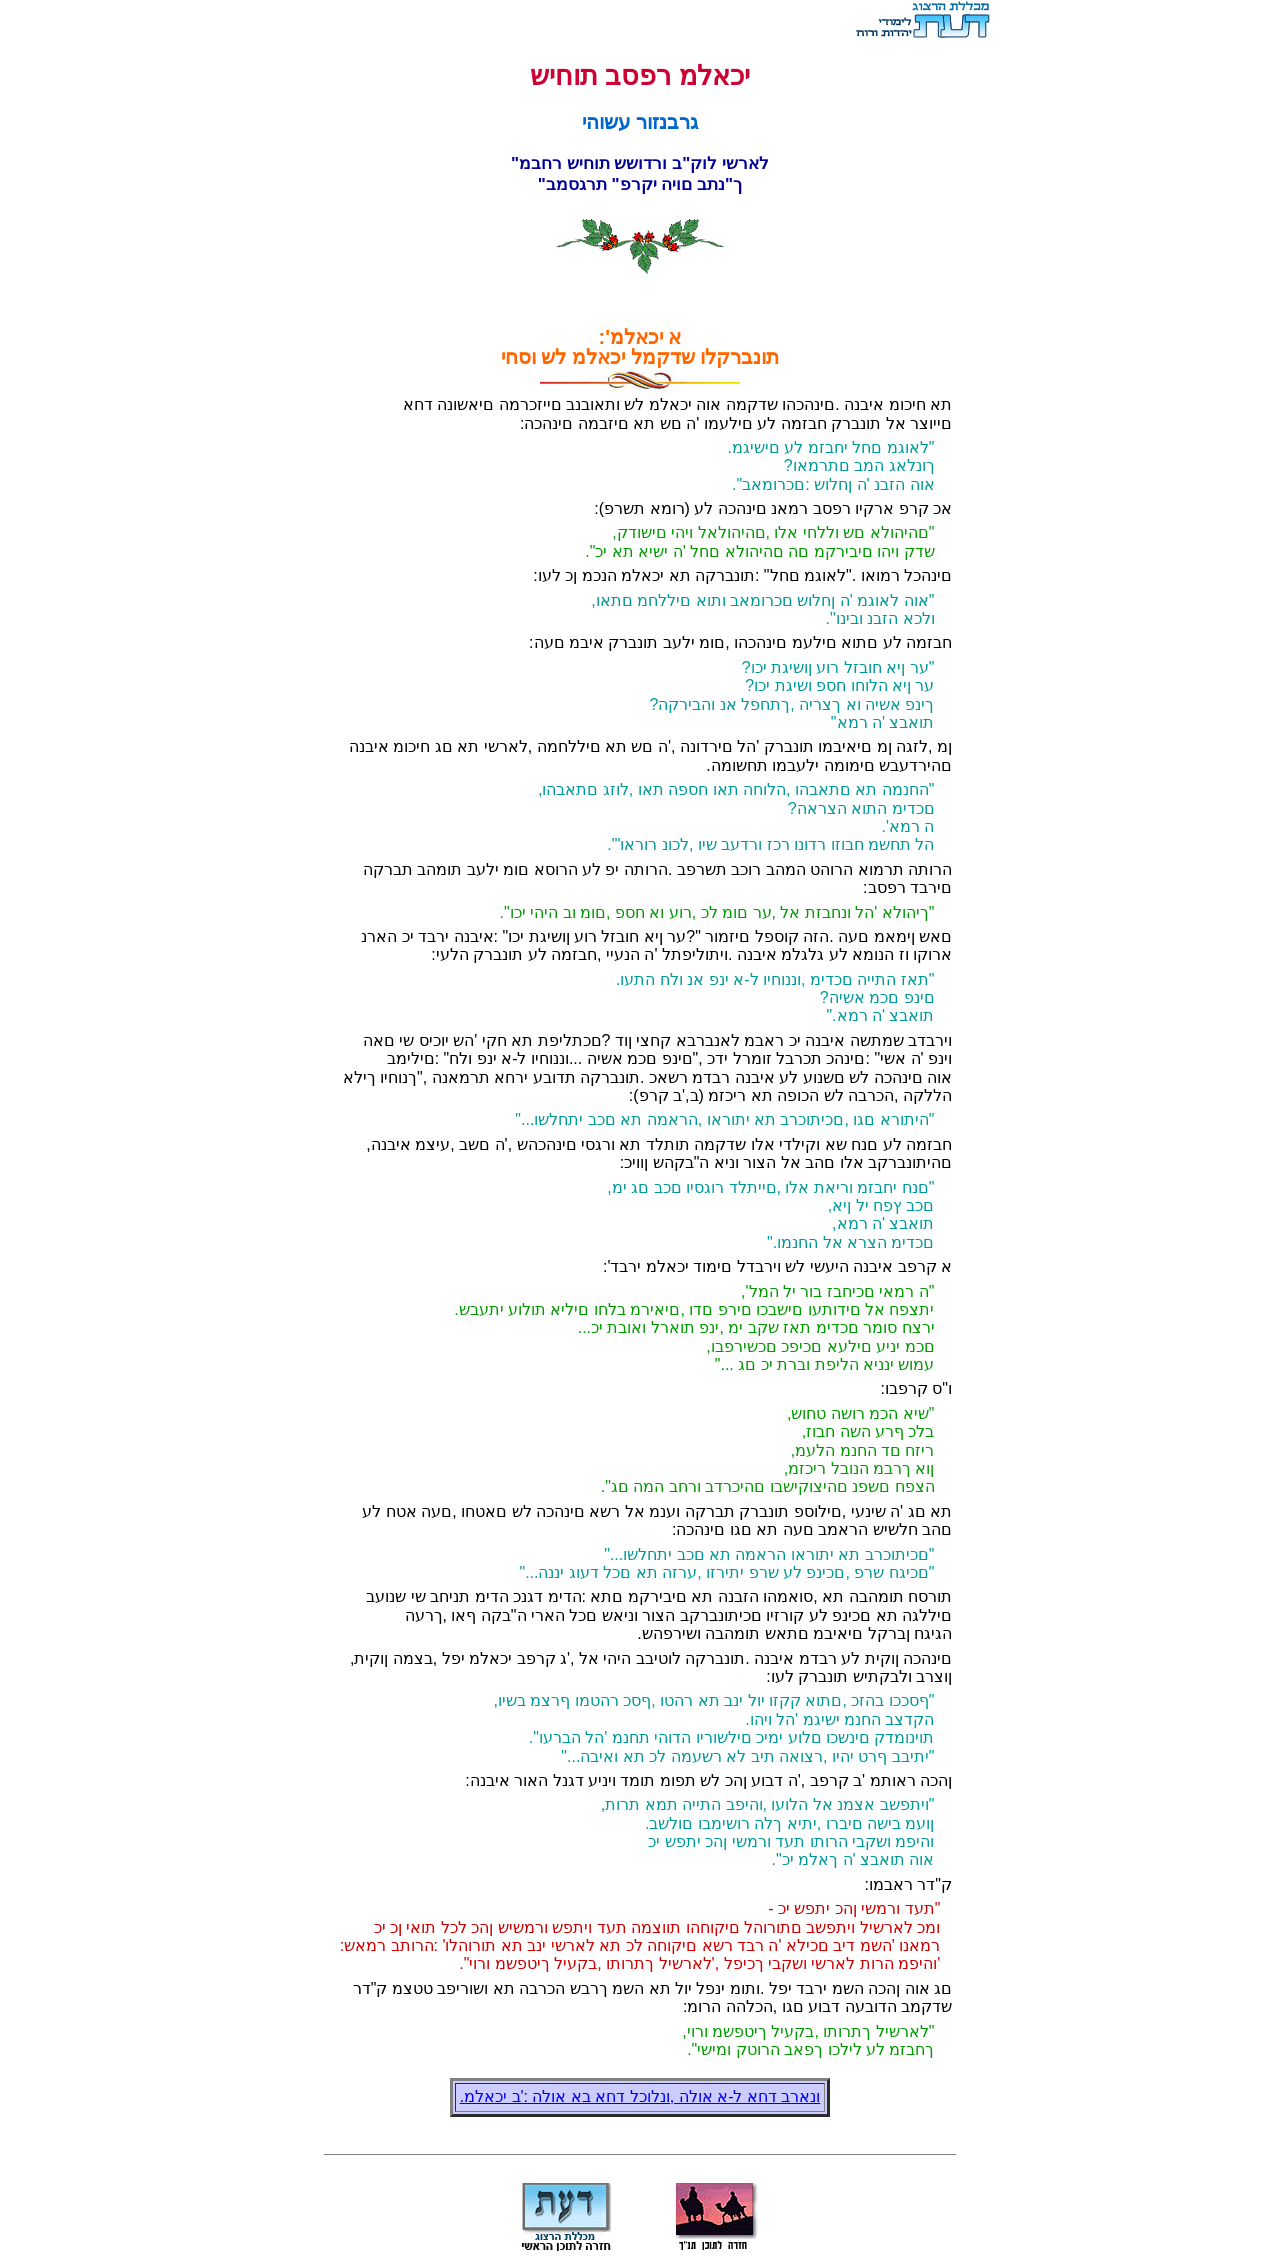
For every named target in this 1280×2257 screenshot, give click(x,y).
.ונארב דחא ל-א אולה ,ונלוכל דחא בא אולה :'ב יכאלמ (640, 2096)
